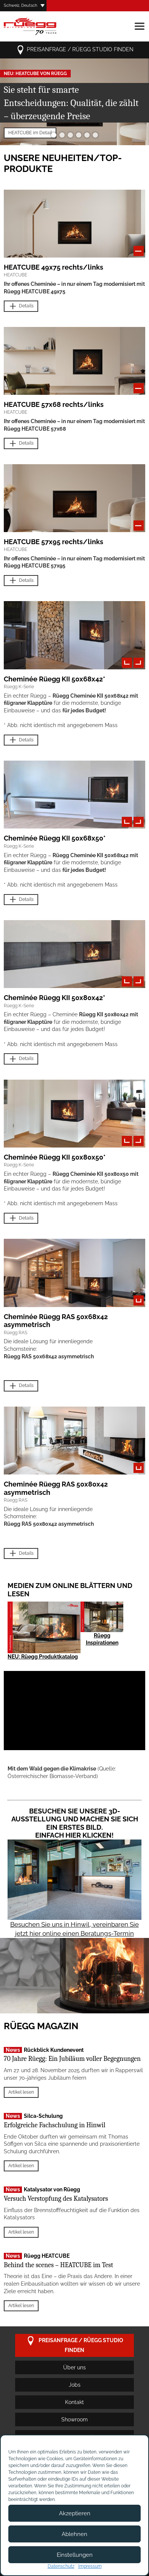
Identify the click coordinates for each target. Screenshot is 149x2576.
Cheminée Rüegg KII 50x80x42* (54, 998)
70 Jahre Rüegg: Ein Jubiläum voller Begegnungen (72, 2059)
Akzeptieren (74, 2513)
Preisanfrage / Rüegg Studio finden (74, 50)
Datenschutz (61, 2566)
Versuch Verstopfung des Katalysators (56, 2199)
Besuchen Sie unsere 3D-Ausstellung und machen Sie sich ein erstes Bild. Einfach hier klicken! (74, 1823)
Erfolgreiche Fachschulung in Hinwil (55, 2125)
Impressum (90, 2566)
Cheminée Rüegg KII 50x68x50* (55, 838)
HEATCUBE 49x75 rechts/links (53, 267)
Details (21, 306)
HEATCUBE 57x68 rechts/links (54, 404)
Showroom (74, 2419)
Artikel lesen (21, 2092)
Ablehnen (74, 2534)
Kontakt (74, 2402)
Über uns (74, 2367)
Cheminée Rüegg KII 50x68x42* (54, 679)
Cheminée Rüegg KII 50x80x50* (55, 1157)
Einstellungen (75, 2554)
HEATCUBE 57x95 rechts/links (53, 542)
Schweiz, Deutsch (20, 5)
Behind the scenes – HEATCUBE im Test (58, 2265)
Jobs (75, 2385)
